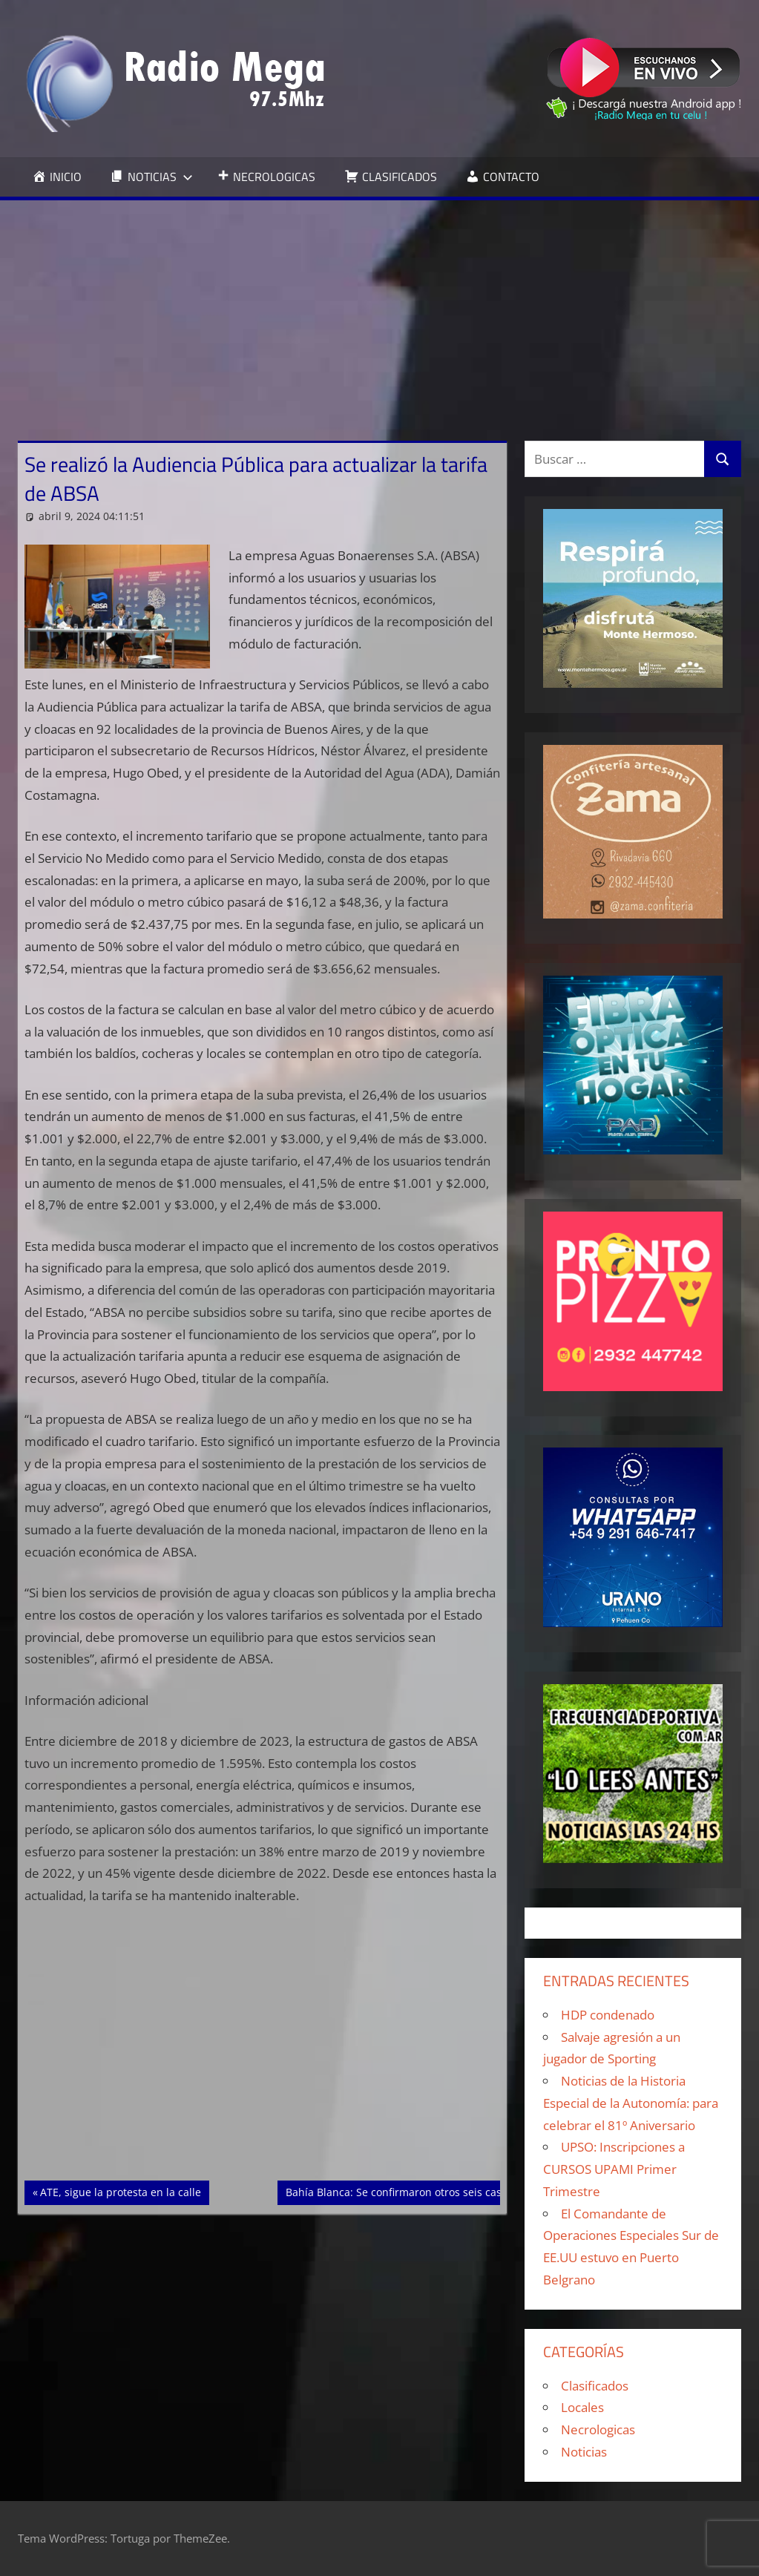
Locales (582, 2407)
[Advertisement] (379, 311)
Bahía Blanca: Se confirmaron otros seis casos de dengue (427, 2191)
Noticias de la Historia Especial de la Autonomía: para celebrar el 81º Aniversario (630, 2103)
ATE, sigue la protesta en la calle (120, 2191)
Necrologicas (598, 2429)
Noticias (584, 2451)
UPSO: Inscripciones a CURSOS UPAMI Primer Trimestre (614, 2169)
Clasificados (594, 2385)
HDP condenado (607, 2014)
